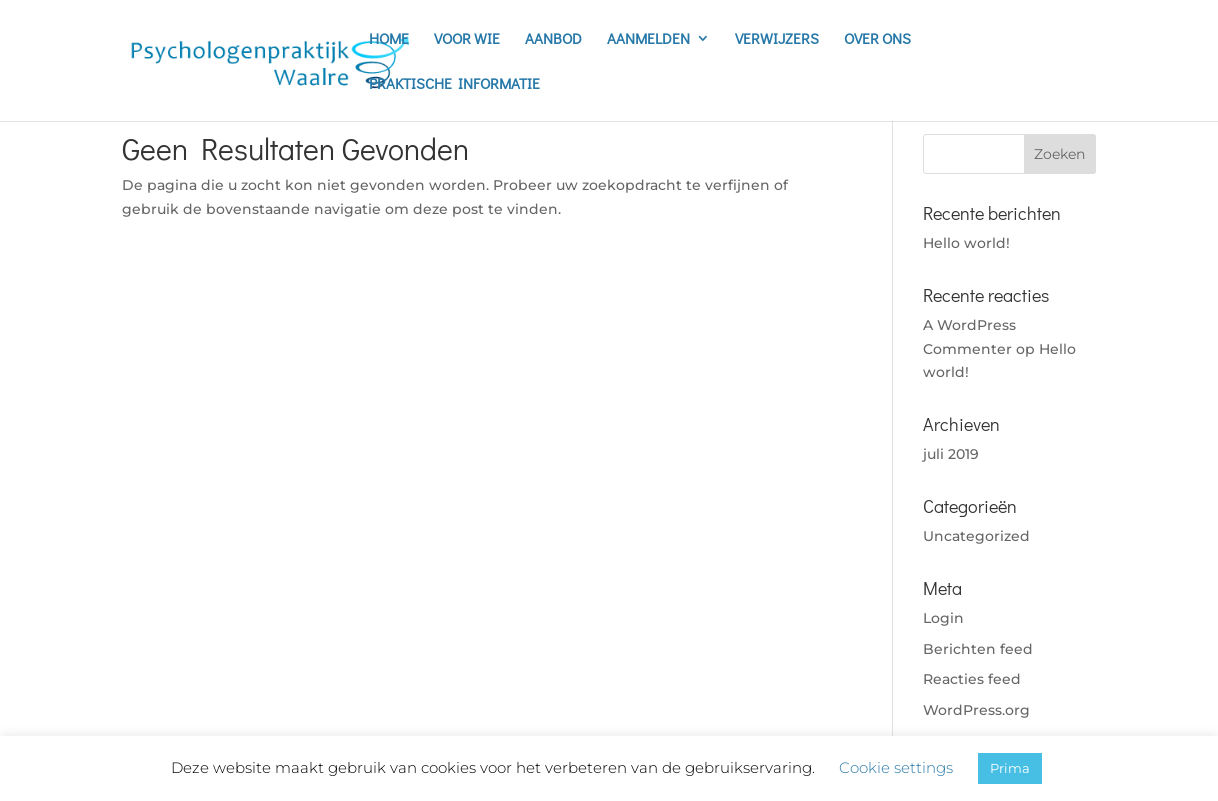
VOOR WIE (467, 39)
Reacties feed (972, 679)
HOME (389, 39)
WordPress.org (976, 710)
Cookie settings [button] (896, 767)
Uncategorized (976, 536)
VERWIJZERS (777, 39)
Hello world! (966, 243)
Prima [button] (1010, 768)
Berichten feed (978, 649)
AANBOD (553, 39)
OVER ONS (877, 39)
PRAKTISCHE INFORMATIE (454, 84)
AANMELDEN (648, 39)
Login (943, 618)
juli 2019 (951, 454)
